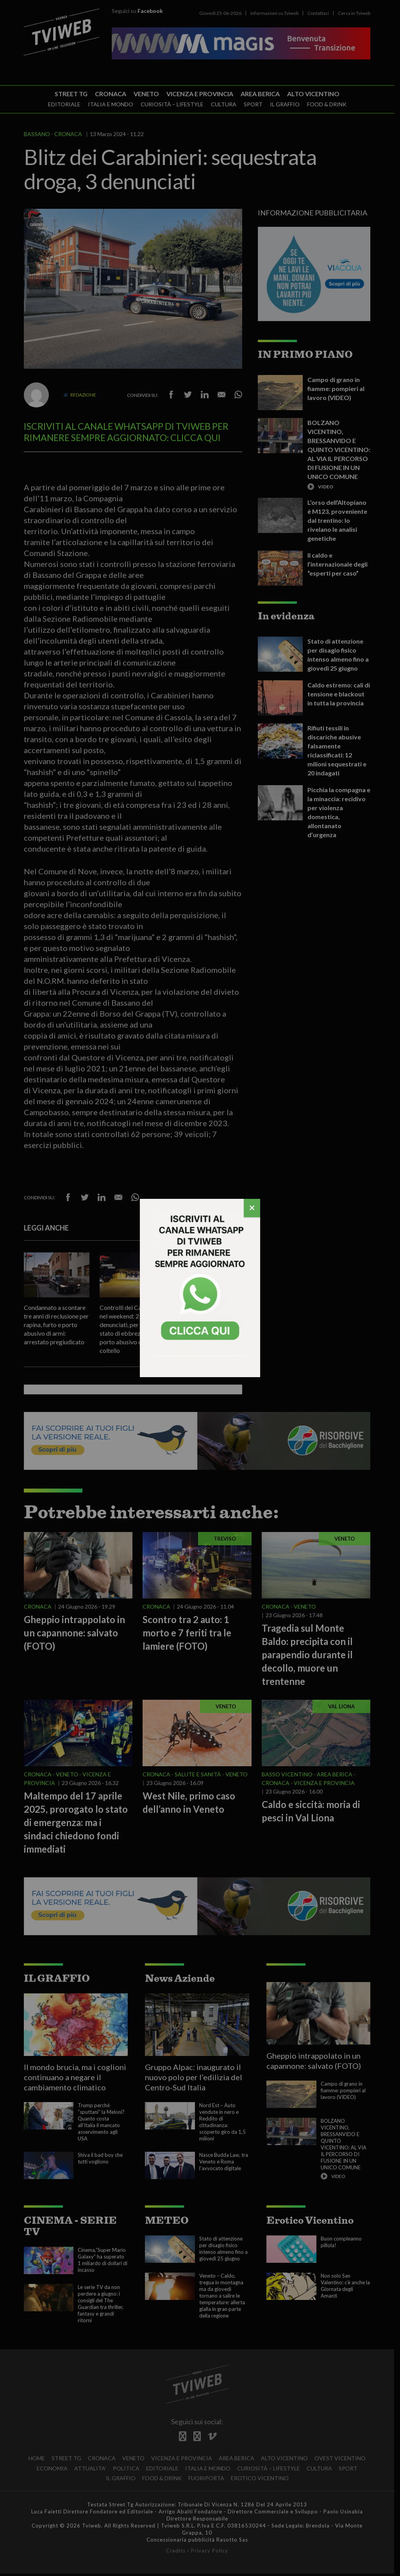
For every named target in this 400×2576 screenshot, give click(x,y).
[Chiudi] (252, 1208)
